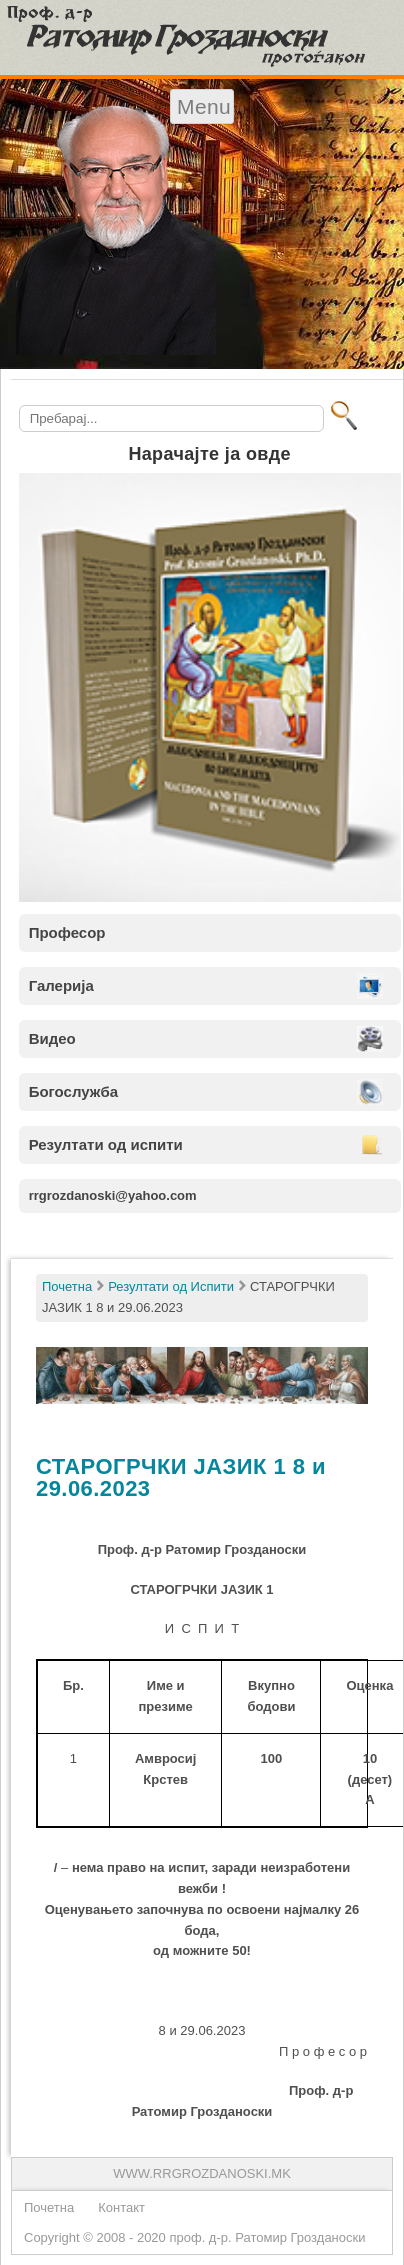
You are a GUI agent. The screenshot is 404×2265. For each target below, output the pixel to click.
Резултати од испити (106, 1144)
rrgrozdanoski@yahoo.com (113, 1195)
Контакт (121, 2207)
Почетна (49, 2207)
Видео (52, 1038)
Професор (67, 932)
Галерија (61, 985)
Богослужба (73, 1091)
